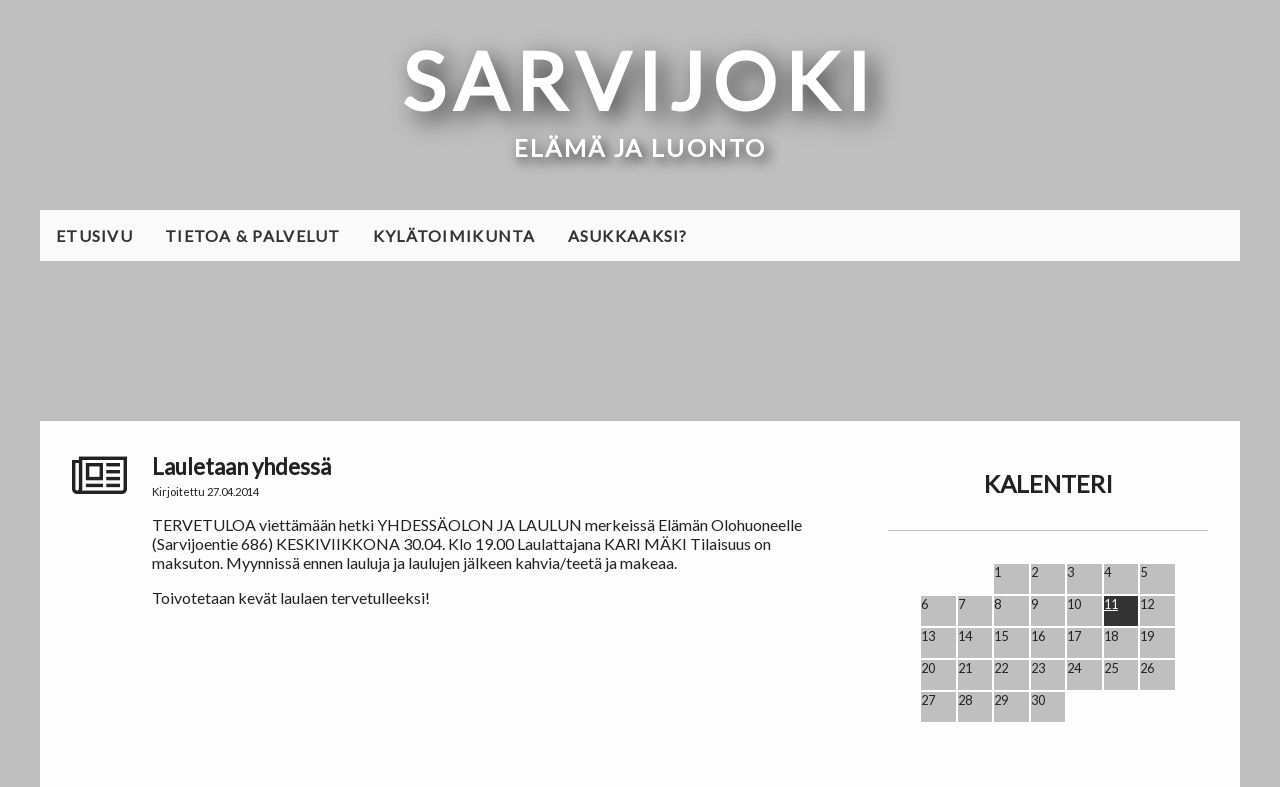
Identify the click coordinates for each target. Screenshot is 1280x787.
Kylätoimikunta (454, 235)
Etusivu (94, 235)
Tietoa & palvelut (253, 235)
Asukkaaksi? (628, 235)
